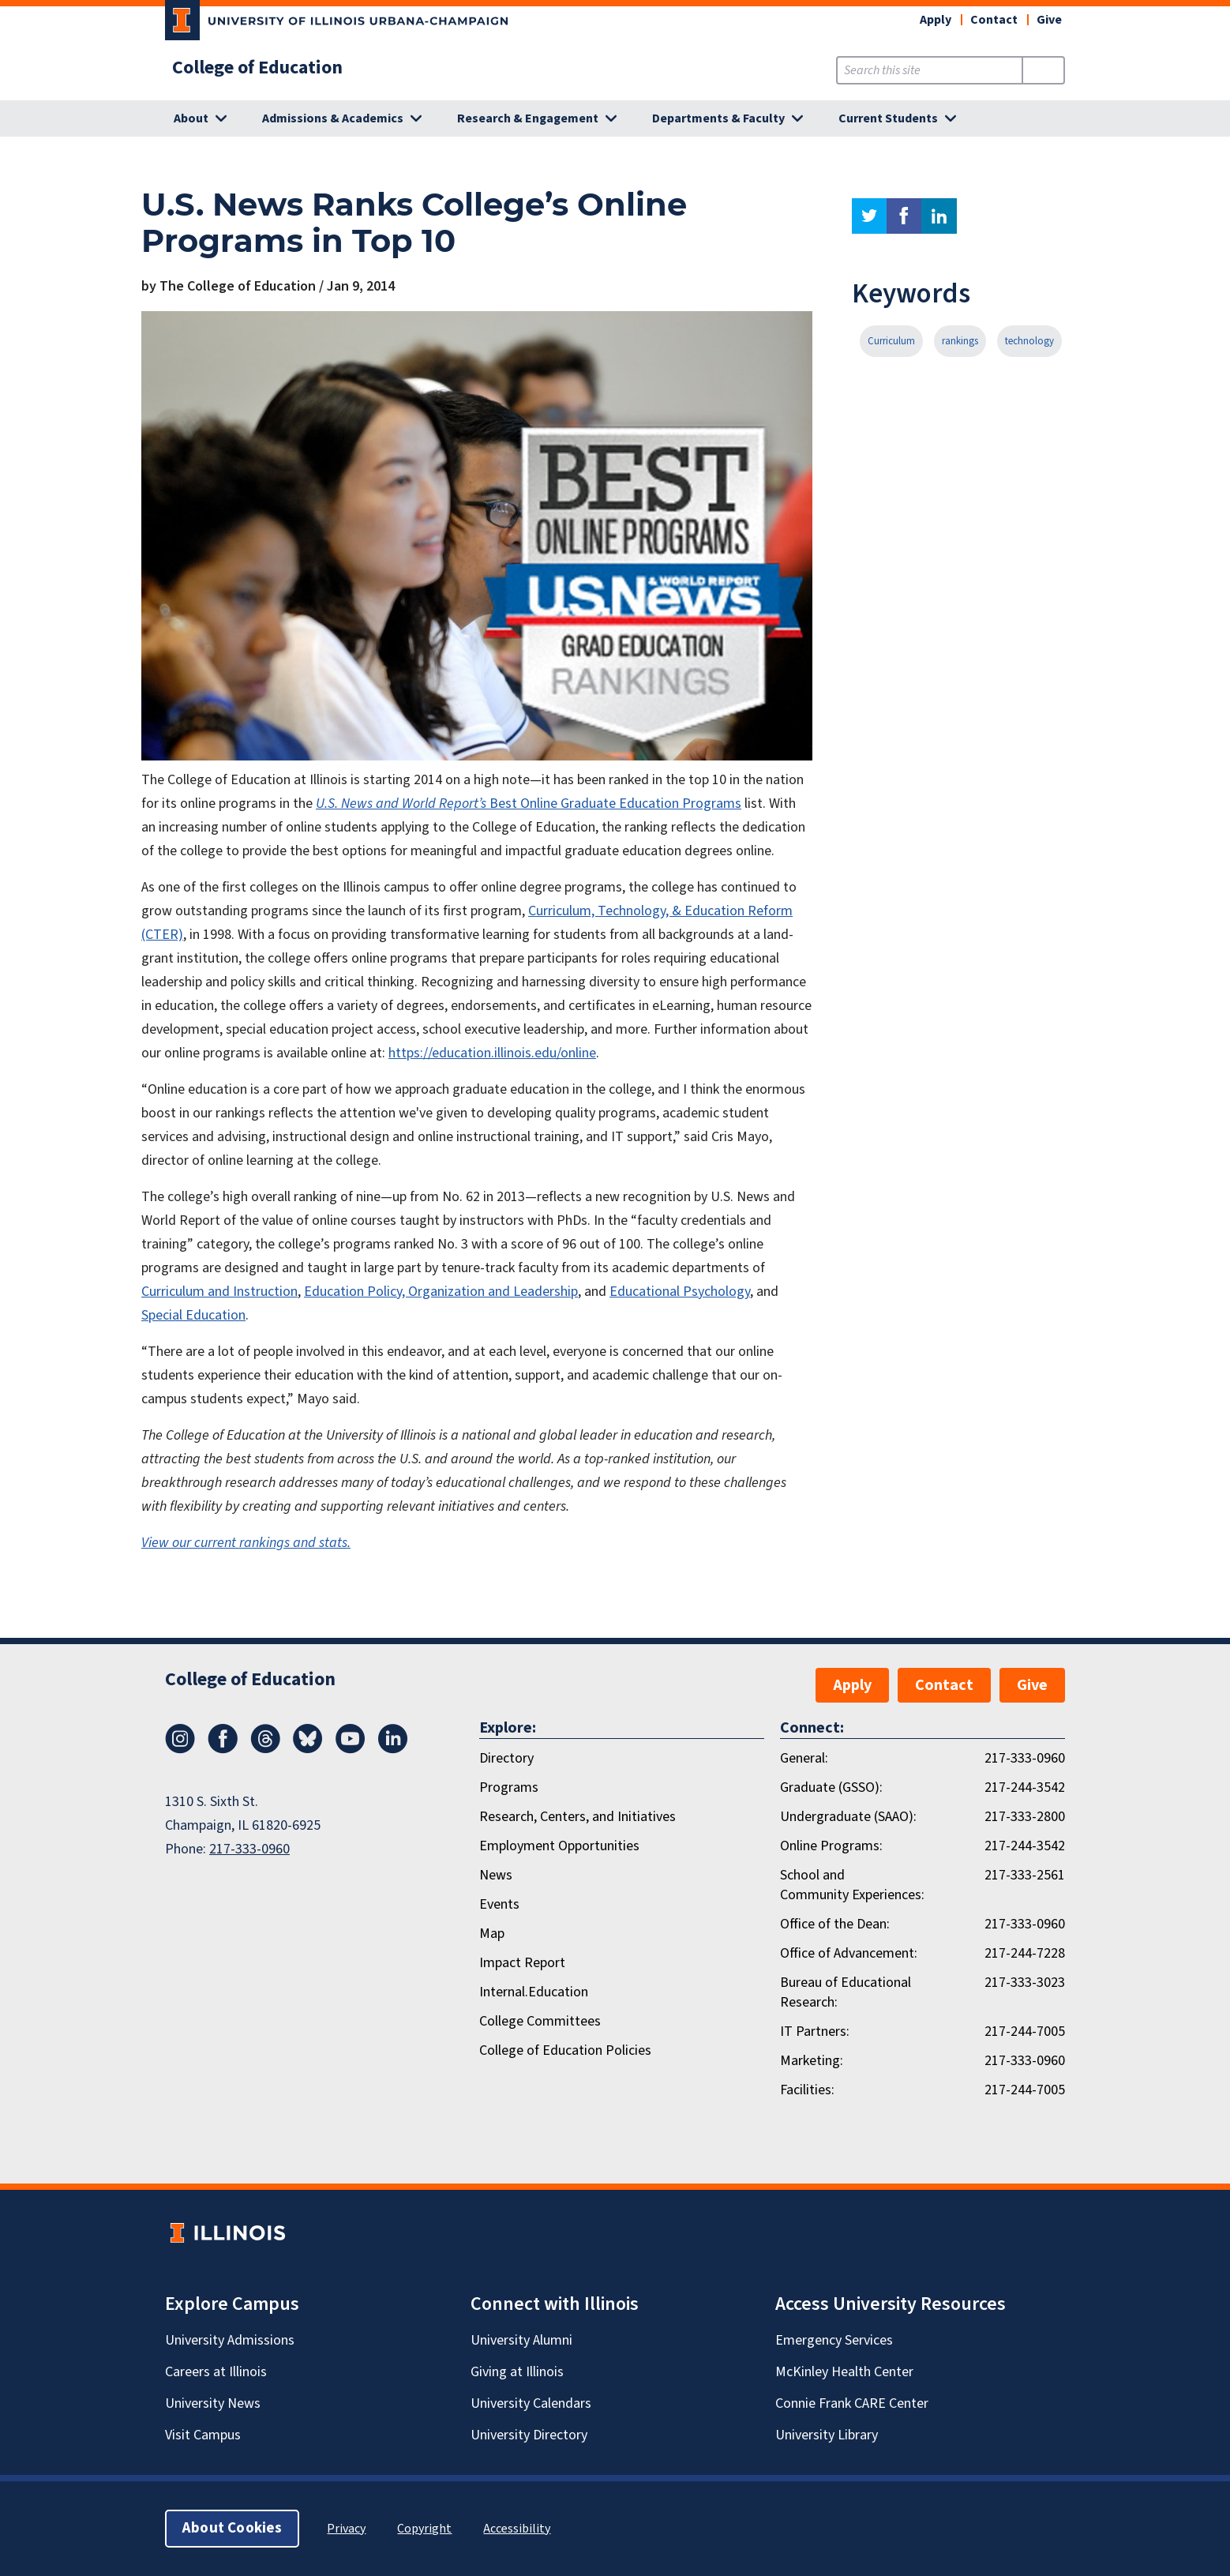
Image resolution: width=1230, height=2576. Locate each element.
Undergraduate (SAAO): (848, 1817)
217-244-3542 (1024, 1787)
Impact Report (522, 1963)
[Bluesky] (308, 1749)
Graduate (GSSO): (831, 1787)
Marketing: (811, 2061)
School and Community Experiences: (852, 1885)
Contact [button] (994, 19)
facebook (904, 216)
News (495, 1875)
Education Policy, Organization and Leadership (441, 1291)
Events (499, 1904)
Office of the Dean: (835, 1924)
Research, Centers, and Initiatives (577, 1817)
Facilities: (807, 2090)
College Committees (540, 2021)
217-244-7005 (1024, 2031)
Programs (508, 1787)
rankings (960, 341)
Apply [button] (935, 19)
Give (1049, 19)
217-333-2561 (1024, 1875)
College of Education (257, 68)
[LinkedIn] (393, 1749)
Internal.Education (533, 1992)
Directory (506, 1758)
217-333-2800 (1024, 1817)
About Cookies (232, 2528)
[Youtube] (350, 1749)
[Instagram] (180, 1749)
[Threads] (265, 1749)
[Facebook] (222, 1749)
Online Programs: (831, 1846)
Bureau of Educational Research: (845, 1992)
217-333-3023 (1024, 1982)
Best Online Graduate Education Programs (615, 803)
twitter (869, 216)
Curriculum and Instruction (219, 1291)
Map (491, 1933)
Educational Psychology (679, 1291)
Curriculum (891, 341)
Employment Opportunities (559, 1846)
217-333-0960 (249, 1849)
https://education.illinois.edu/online (492, 1053)
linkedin (939, 216)
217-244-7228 (1024, 1953)
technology (1029, 341)
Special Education (193, 1315)
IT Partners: (814, 2031)
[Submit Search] (1043, 70)
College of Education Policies (565, 2050)
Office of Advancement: (848, 1953)
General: (804, 1758)
